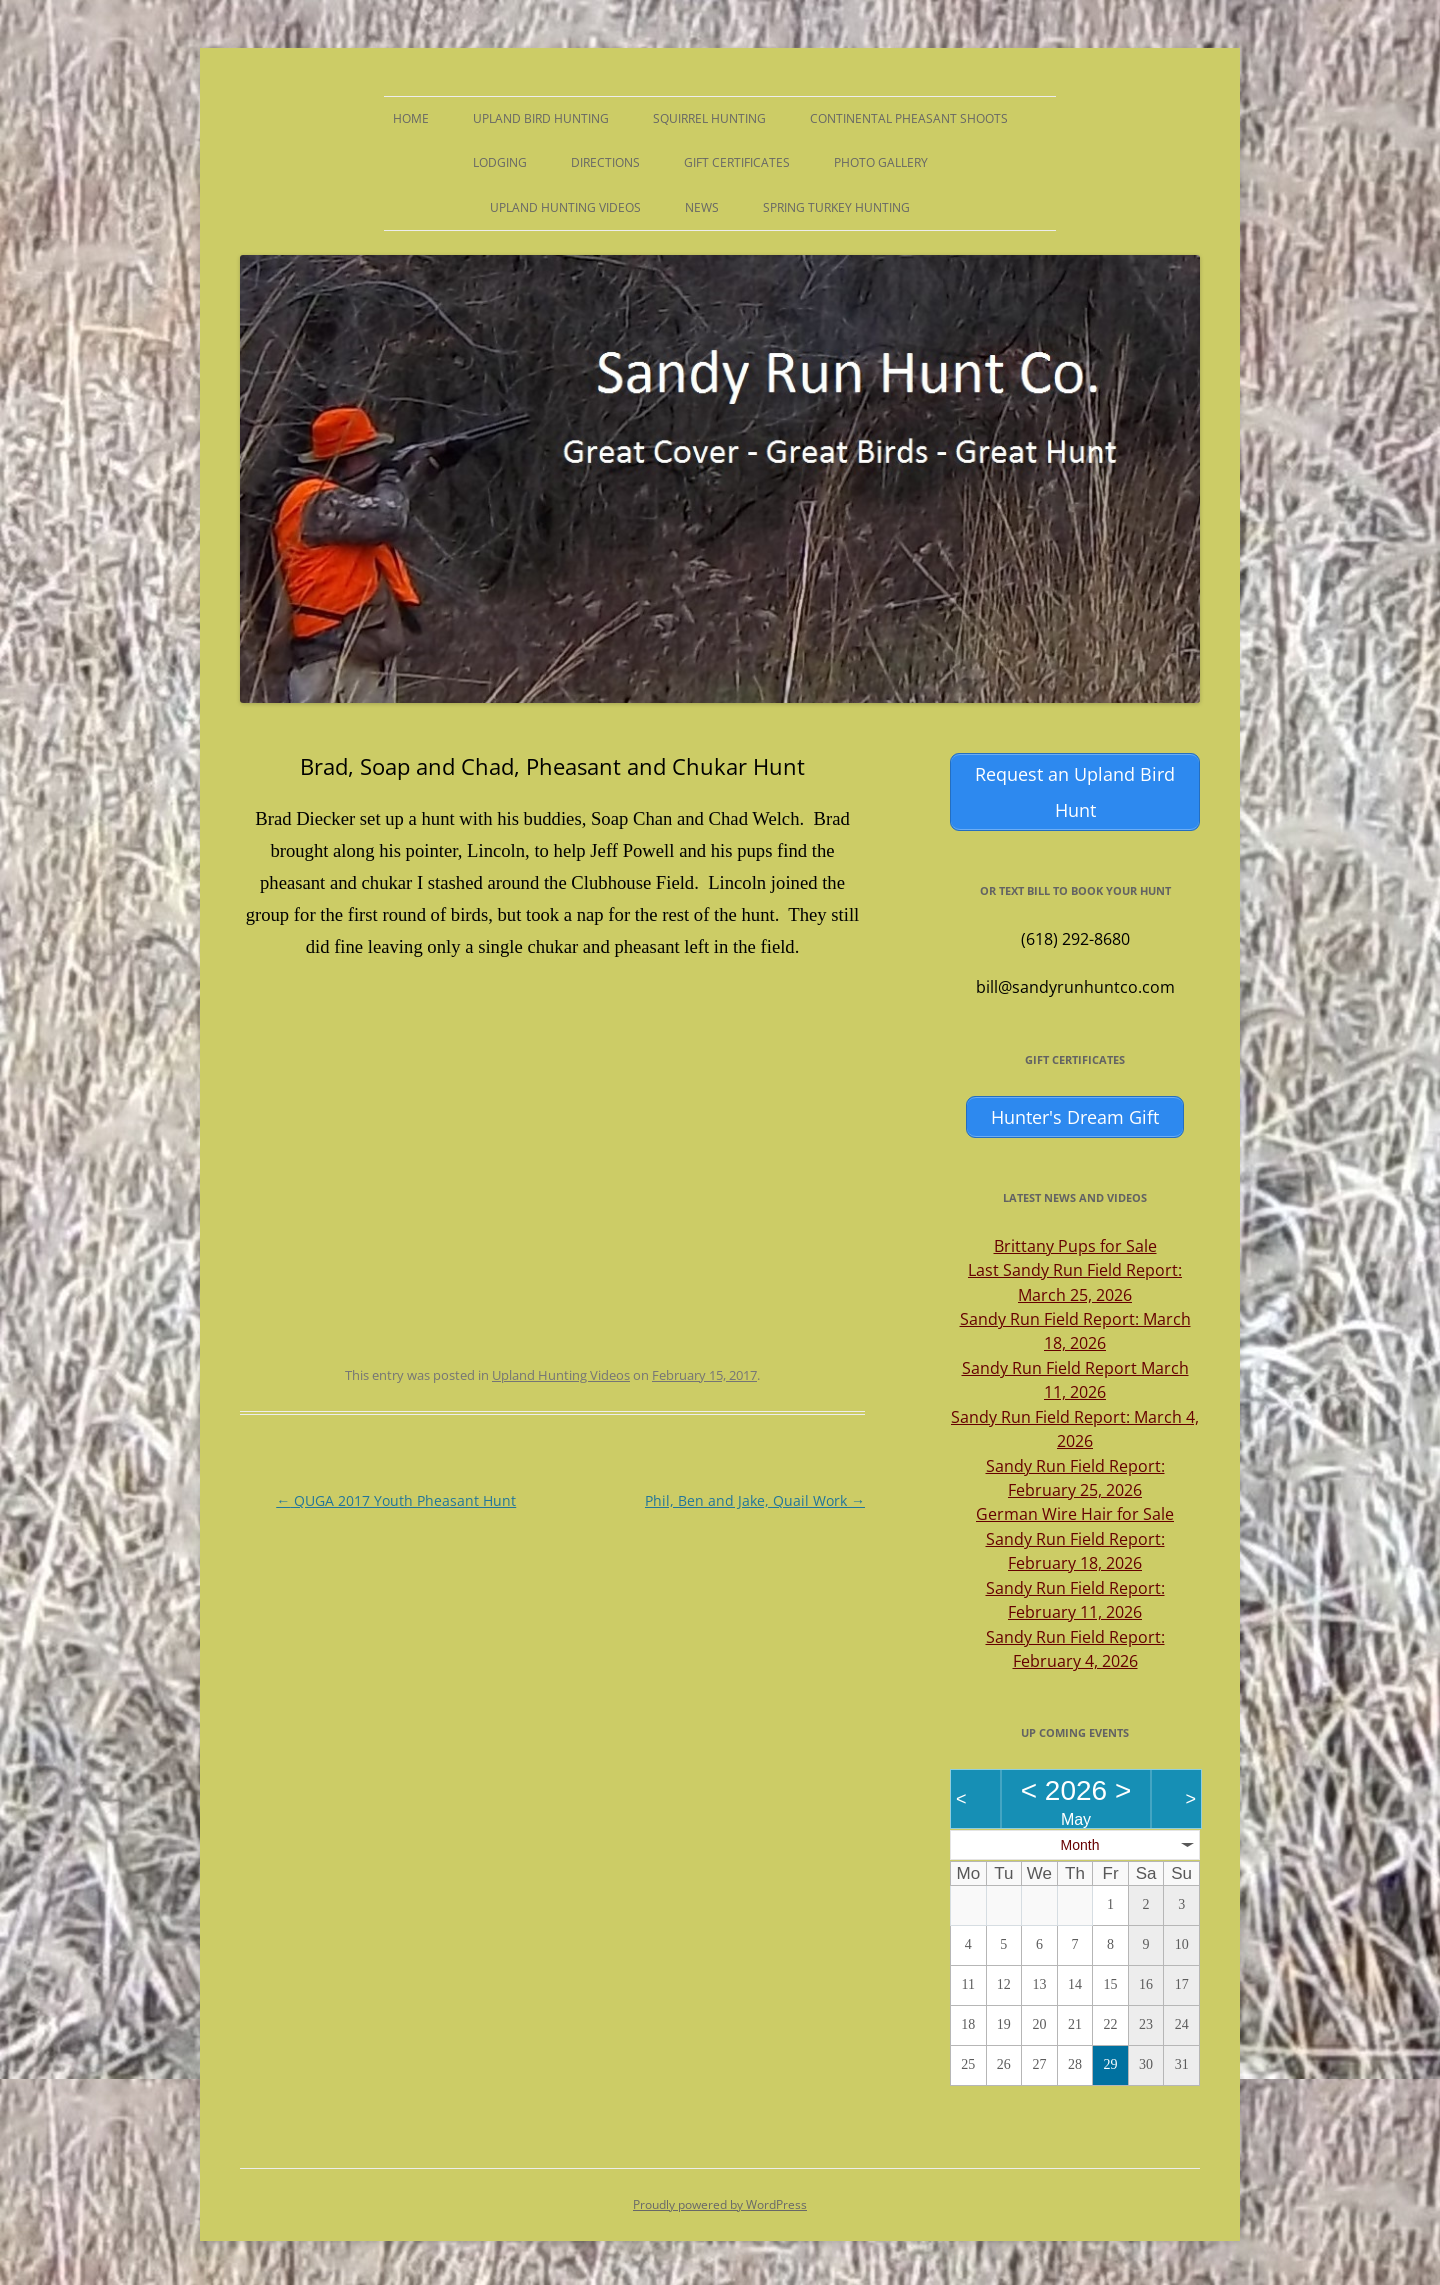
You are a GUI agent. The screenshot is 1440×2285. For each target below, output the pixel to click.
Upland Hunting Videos (565, 207)
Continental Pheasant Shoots (909, 118)
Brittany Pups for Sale (1075, 1242)
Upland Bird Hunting (541, 118)
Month (1080, 1841)
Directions (605, 162)
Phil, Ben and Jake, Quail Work (755, 1500)
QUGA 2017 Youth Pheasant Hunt (396, 1500)
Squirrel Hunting (709, 118)
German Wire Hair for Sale (1075, 1511)
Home (411, 118)
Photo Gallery (881, 162)
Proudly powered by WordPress (720, 2200)
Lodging (500, 162)
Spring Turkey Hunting (836, 207)
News (702, 207)
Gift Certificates (737, 162)
